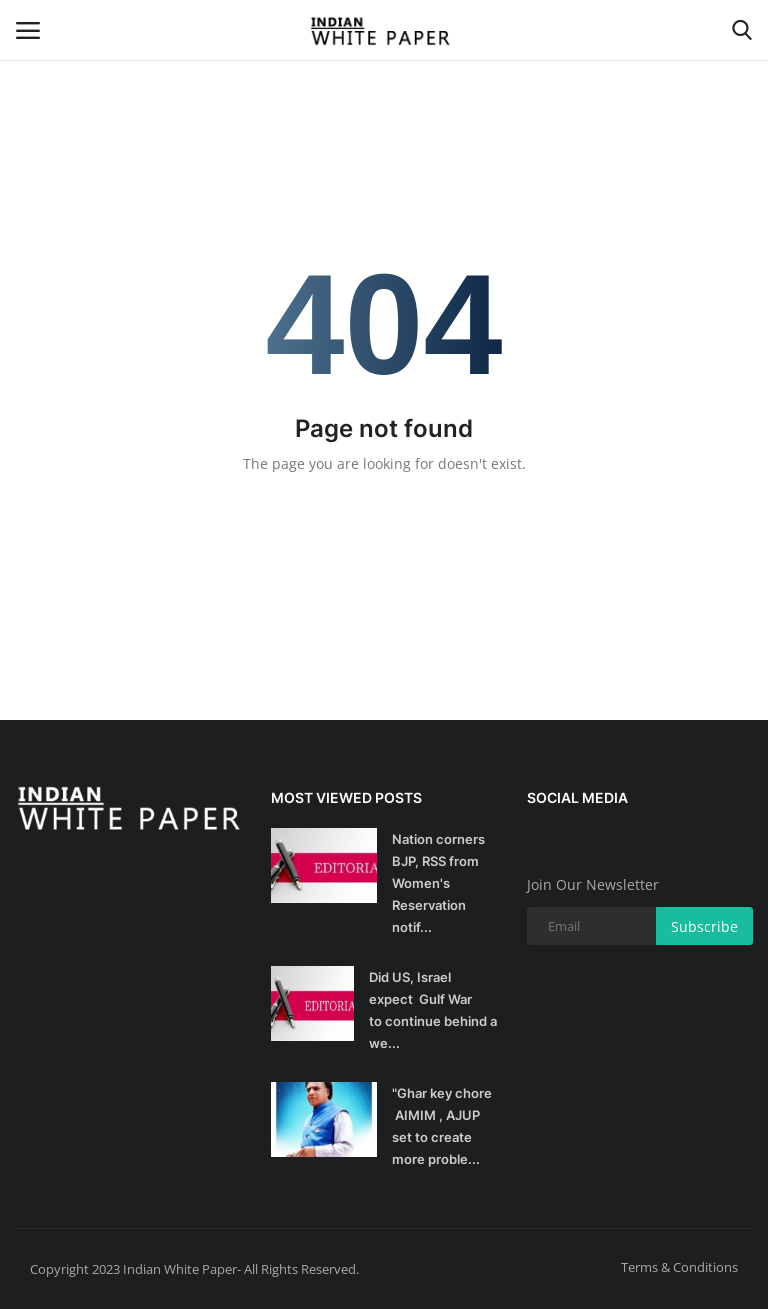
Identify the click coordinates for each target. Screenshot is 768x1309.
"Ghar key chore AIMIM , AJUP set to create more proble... (442, 1126)
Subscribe (704, 926)
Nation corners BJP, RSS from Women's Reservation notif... (438, 883)
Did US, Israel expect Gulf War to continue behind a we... (433, 1010)
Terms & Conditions (679, 1267)
